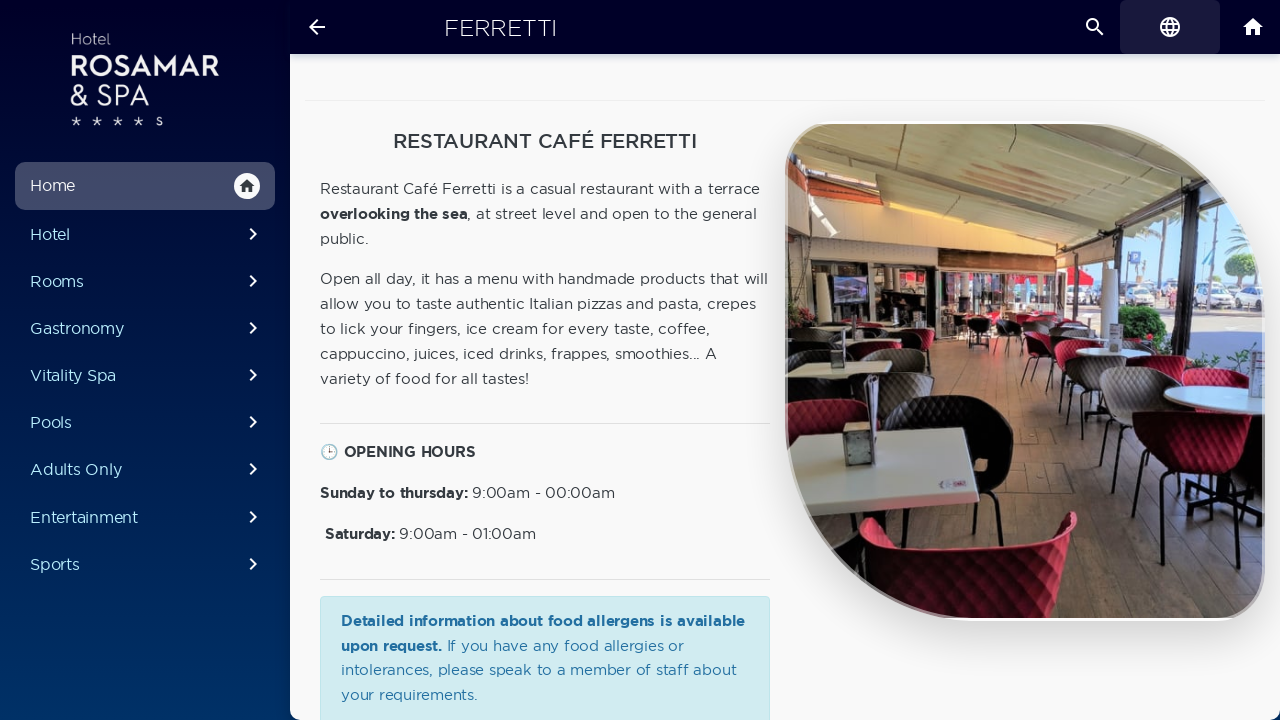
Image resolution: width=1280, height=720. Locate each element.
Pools (147, 422)
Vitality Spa (147, 375)
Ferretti (500, 28)
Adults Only (147, 469)
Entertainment (147, 517)
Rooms (147, 281)
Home (145, 186)
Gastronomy (147, 328)
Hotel (147, 234)
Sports (147, 564)
